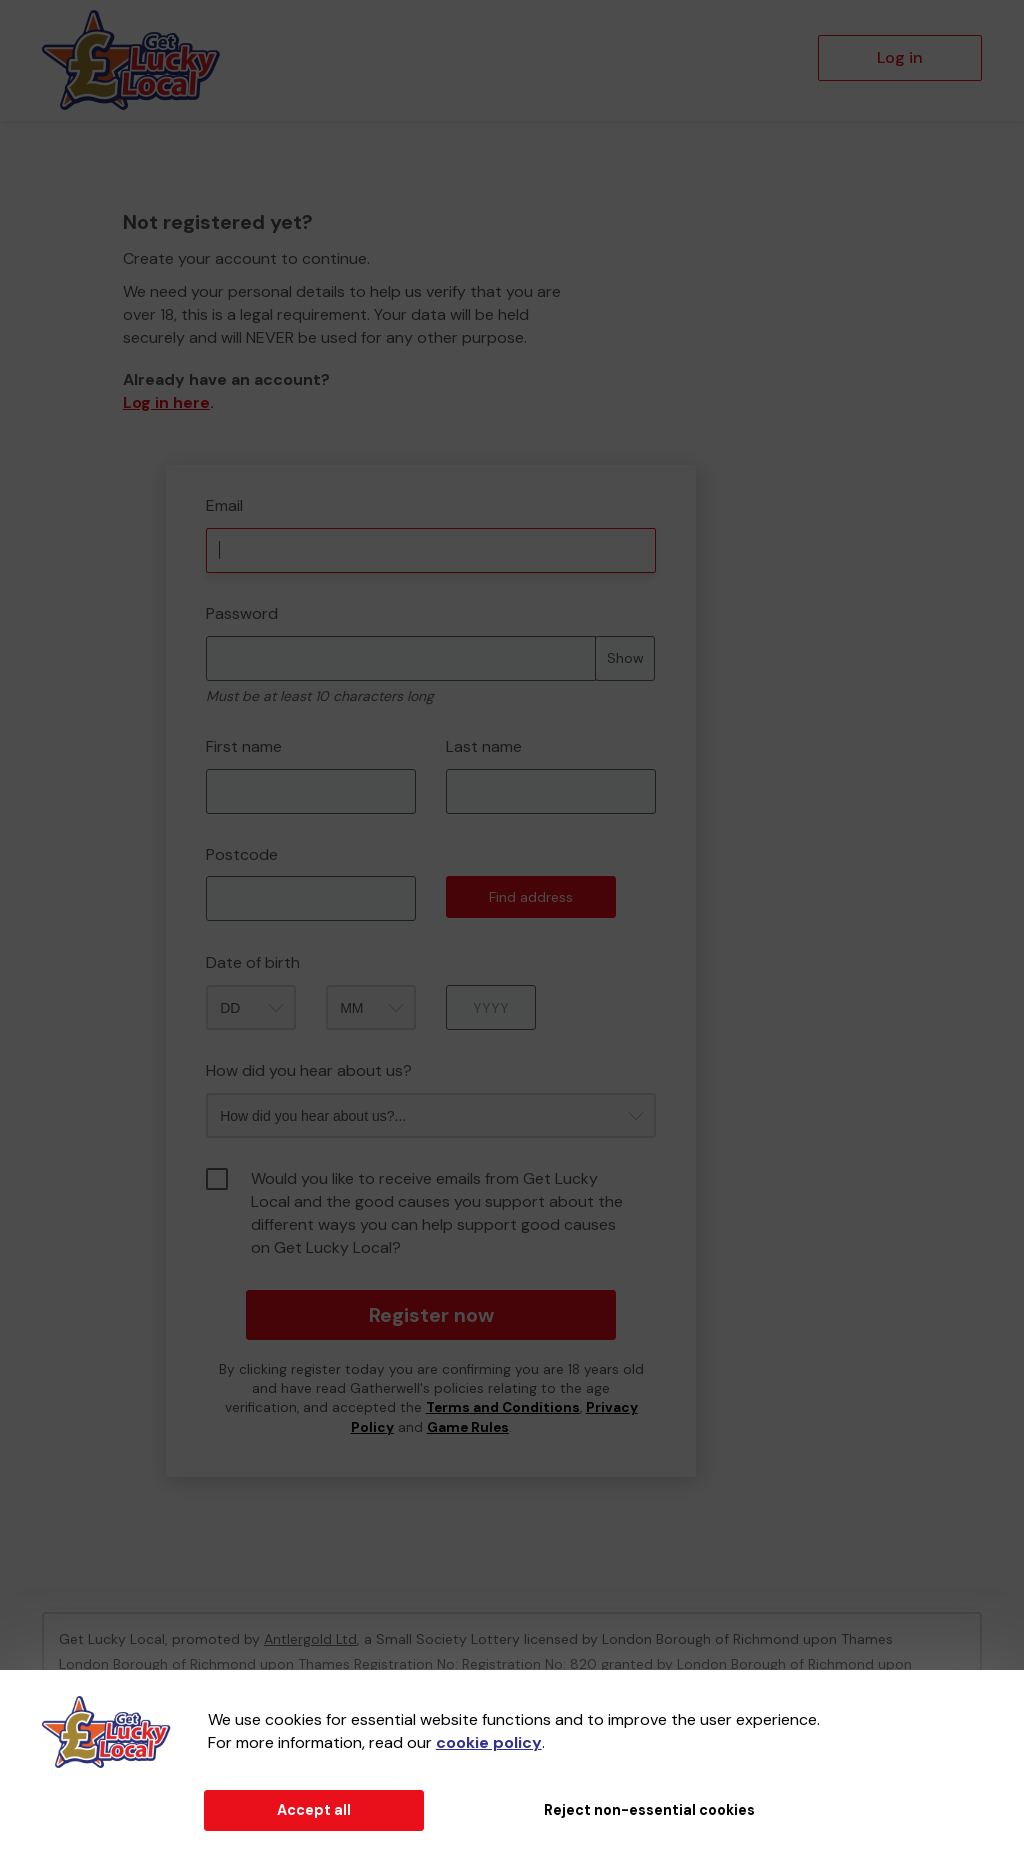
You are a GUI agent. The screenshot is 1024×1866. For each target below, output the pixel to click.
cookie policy (489, 1742)
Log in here (166, 402)
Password (242, 613)
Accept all (314, 1810)
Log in (900, 57)
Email (224, 505)
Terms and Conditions (503, 1407)
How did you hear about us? (309, 1070)
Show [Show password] (625, 658)
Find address (531, 897)
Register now (431, 1315)
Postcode (242, 854)
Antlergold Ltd (310, 1639)
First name (244, 746)
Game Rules (468, 1427)
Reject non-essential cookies (649, 1810)
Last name (484, 746)
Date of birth (253, 962)
